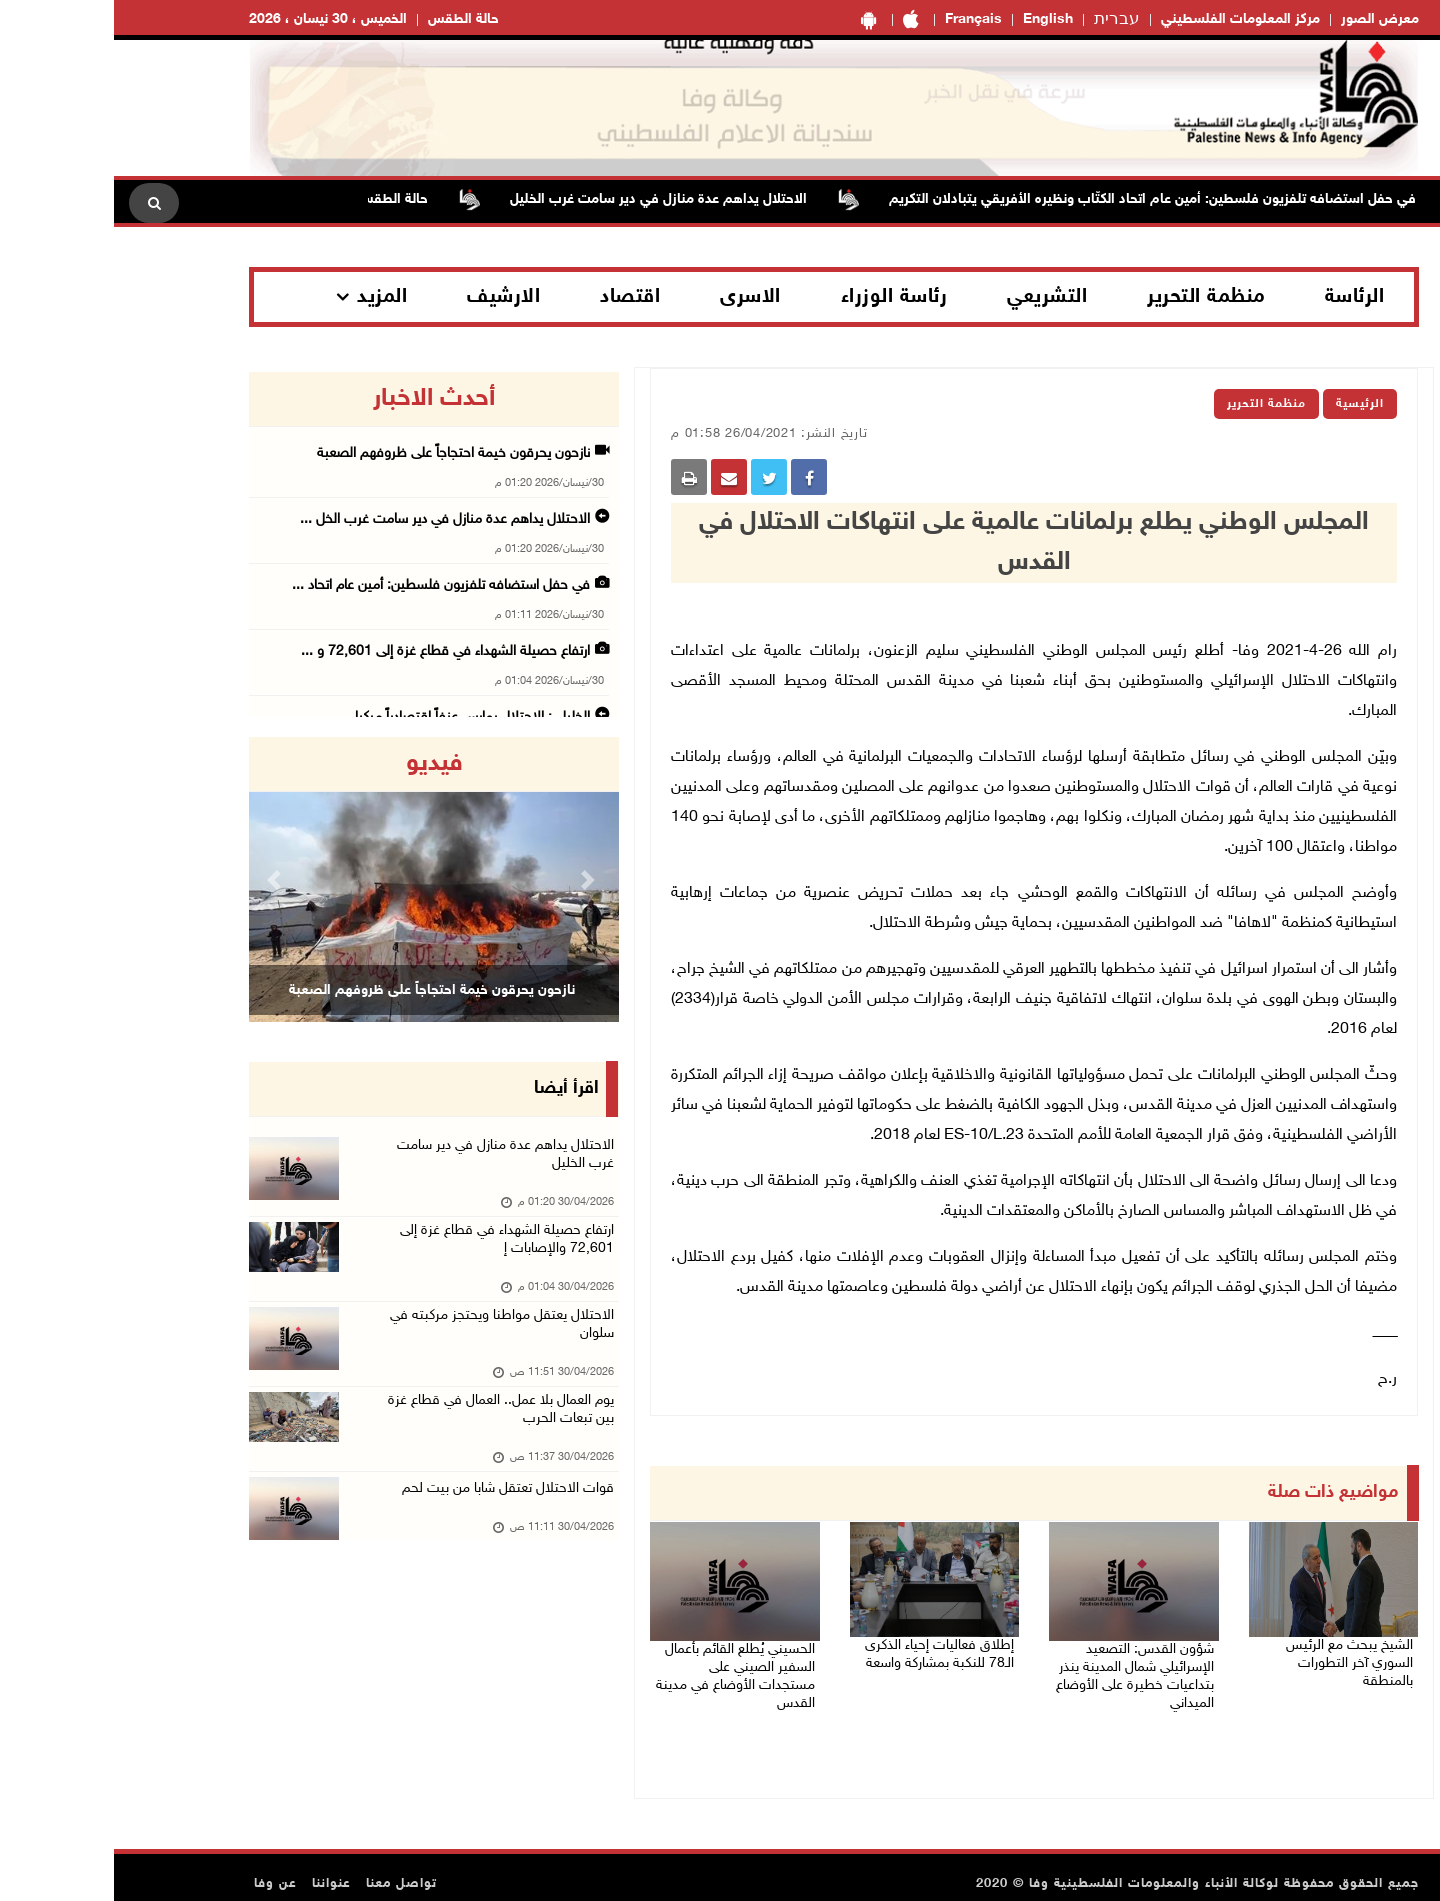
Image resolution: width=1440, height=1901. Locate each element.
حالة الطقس (349, 19)
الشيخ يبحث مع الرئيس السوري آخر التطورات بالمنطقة (1218, 1651)
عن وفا (161, 1871)
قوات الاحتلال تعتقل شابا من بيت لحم (387, 1524)
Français (859, 19)
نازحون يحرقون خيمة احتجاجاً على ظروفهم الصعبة (339, 453)
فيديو (320, 764)
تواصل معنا (287, 1871)
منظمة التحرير (1092, 297)
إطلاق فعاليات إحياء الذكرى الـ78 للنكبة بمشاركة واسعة (825, 1651)
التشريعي (933, 297)
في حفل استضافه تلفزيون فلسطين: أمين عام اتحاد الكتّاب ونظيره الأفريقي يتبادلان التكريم (1020, 199)
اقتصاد (516, 297)
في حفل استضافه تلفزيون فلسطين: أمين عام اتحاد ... (327, 585)
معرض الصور (1266, 19)
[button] (163, 879)
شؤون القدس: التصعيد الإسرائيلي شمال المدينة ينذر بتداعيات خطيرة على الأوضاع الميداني (1019, 1667)
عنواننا (217, 1871)
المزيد (268, 297)
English (934, 19)
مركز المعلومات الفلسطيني (1126, 19)
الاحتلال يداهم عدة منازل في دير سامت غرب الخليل (526, 199)
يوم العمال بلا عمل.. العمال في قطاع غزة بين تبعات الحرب (381, 1442)
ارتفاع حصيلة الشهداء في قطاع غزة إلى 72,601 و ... (331, 651)
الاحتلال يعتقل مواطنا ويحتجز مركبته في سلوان (382, 1348)
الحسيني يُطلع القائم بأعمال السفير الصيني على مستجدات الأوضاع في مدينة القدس (619, 1667)
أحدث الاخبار (320, 399)
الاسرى (636, 297)
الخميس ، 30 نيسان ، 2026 (214, 19)
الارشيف (389, 297)
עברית (1003, 20)
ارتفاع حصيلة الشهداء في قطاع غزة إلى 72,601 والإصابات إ (388, 1254)
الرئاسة (1241, 297)
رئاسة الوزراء (780, 297)
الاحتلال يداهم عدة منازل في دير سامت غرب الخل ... (331, 519)
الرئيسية (1246, 404)
